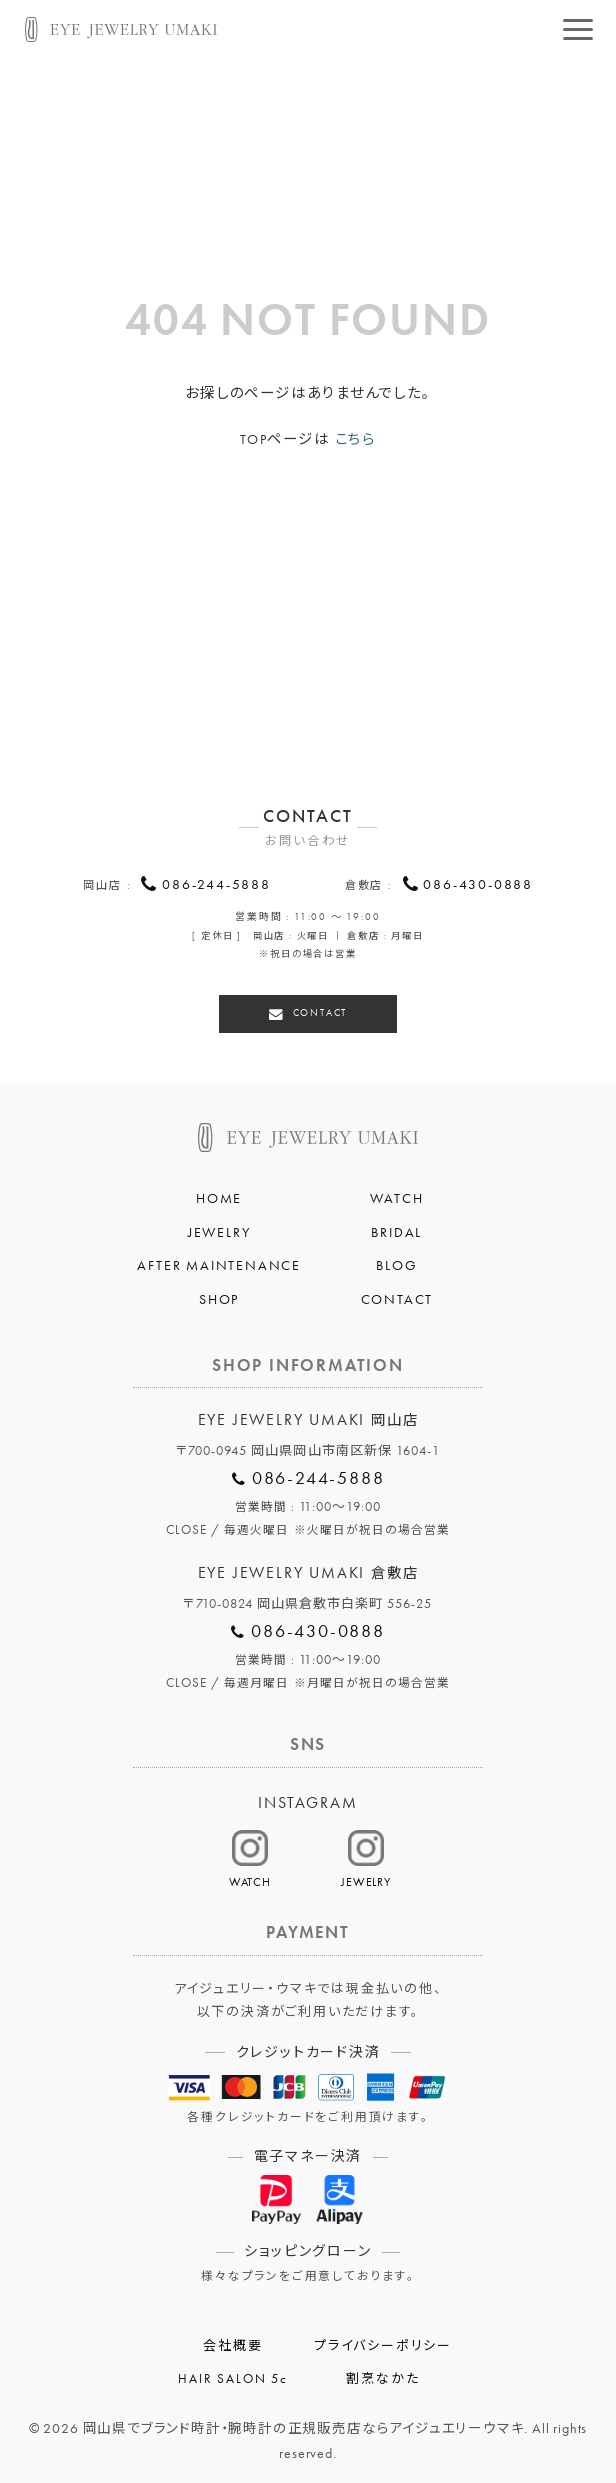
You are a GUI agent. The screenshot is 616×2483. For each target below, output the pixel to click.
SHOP (219, 1296)
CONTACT (319, 1010)
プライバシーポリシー (383, 2343)
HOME (219, 1195)
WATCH (396, 1195)
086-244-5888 (216, 886)
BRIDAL (396, 1228)
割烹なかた (382, 2375)
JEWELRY (219, 1228)
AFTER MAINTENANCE (219, 1262)
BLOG (396, 1262)
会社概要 (232, 2343)
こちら (355, 439)
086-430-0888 (478, 886)
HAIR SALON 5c (232, 2375)
